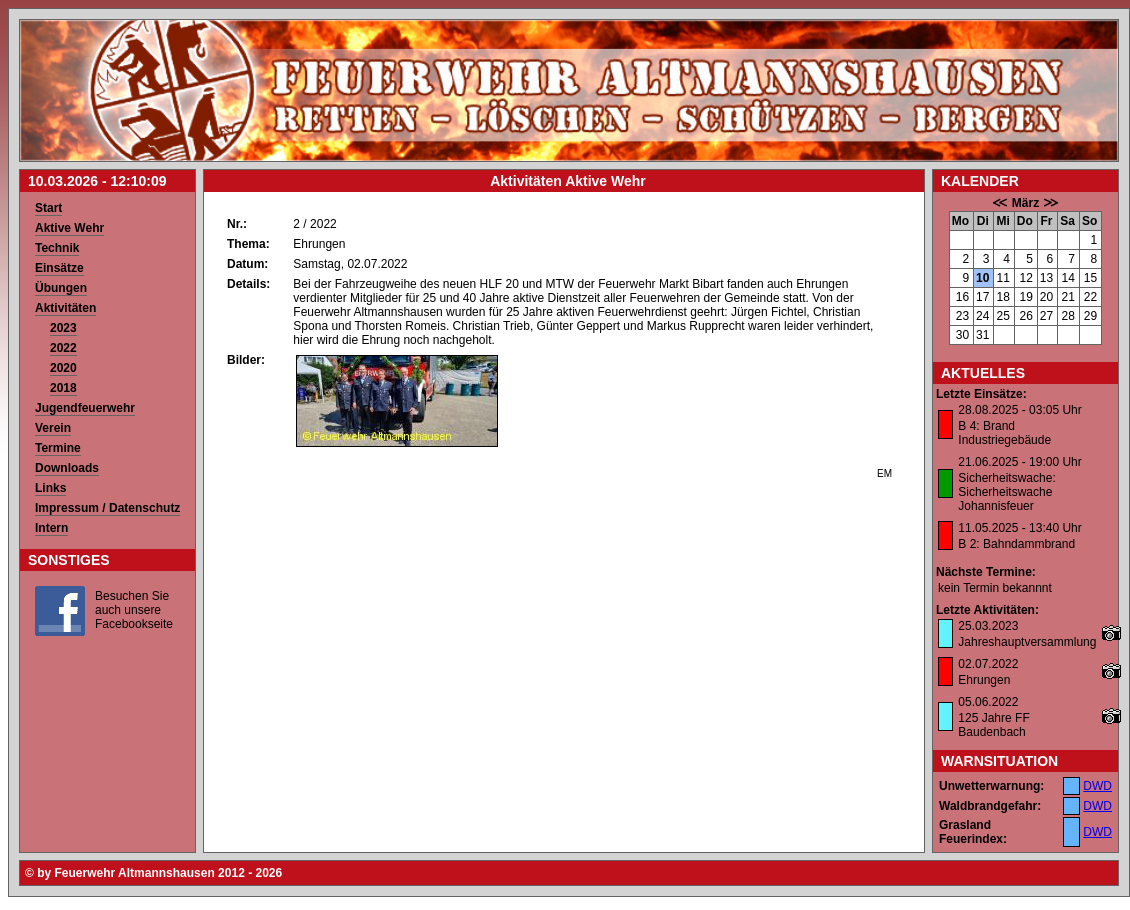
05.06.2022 (988, 702)
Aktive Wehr (69, 228)
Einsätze (59, 268)
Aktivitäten (65, 308)
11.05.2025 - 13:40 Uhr (1019, 528)
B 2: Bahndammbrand (1016, 544)
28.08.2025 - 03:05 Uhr (1019, 410)
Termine (58, 448)
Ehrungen (984, 680)
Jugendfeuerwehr (85, 408)
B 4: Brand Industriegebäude (1004, 433)
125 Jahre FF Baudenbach (993, 725)
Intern (51, 528)
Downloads (67, 468)
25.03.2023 (988, 626)
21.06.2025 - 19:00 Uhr (1019, 462)
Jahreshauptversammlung (1027, 642)
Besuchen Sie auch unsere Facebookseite (134, 610)
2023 (63, 328)
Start (48, 208)
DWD (1097, 786)
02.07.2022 (988, 664)
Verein (53, 428)
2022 (63, 348)
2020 (63, 368)
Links (50, 488)
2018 (63, 388)
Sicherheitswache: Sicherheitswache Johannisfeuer (1006, 492)
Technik (57, 248)
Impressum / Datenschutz (107, 508)
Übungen (61, 288)
